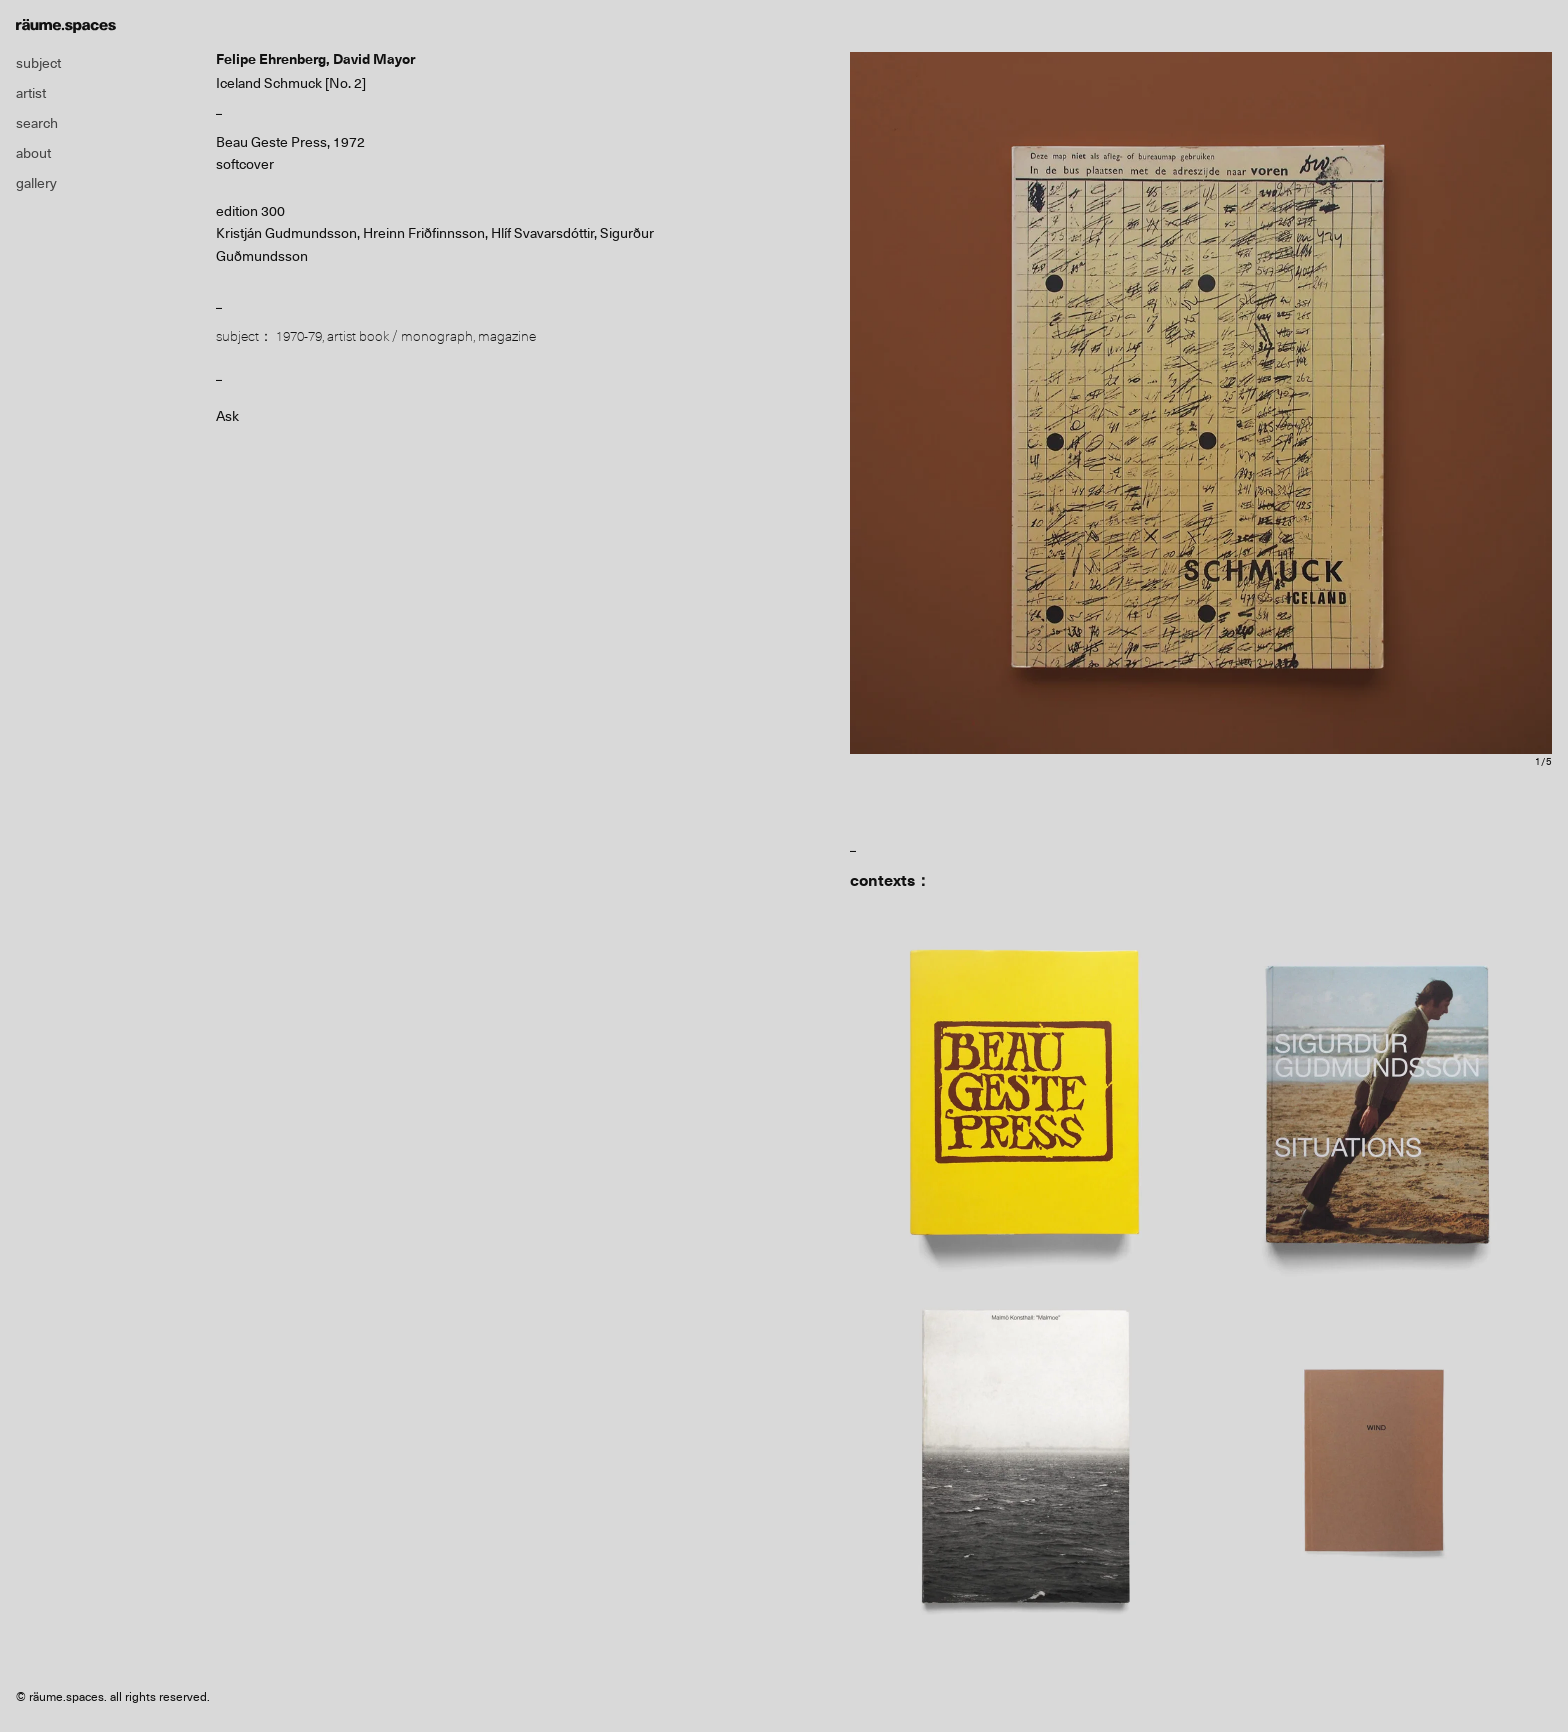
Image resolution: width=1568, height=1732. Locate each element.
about (33, 153)
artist (31, 93)
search (37, 123)
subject (38, 63)
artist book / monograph (400, 336)
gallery (36, 183)
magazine (507, 336)
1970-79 (299, 336)
